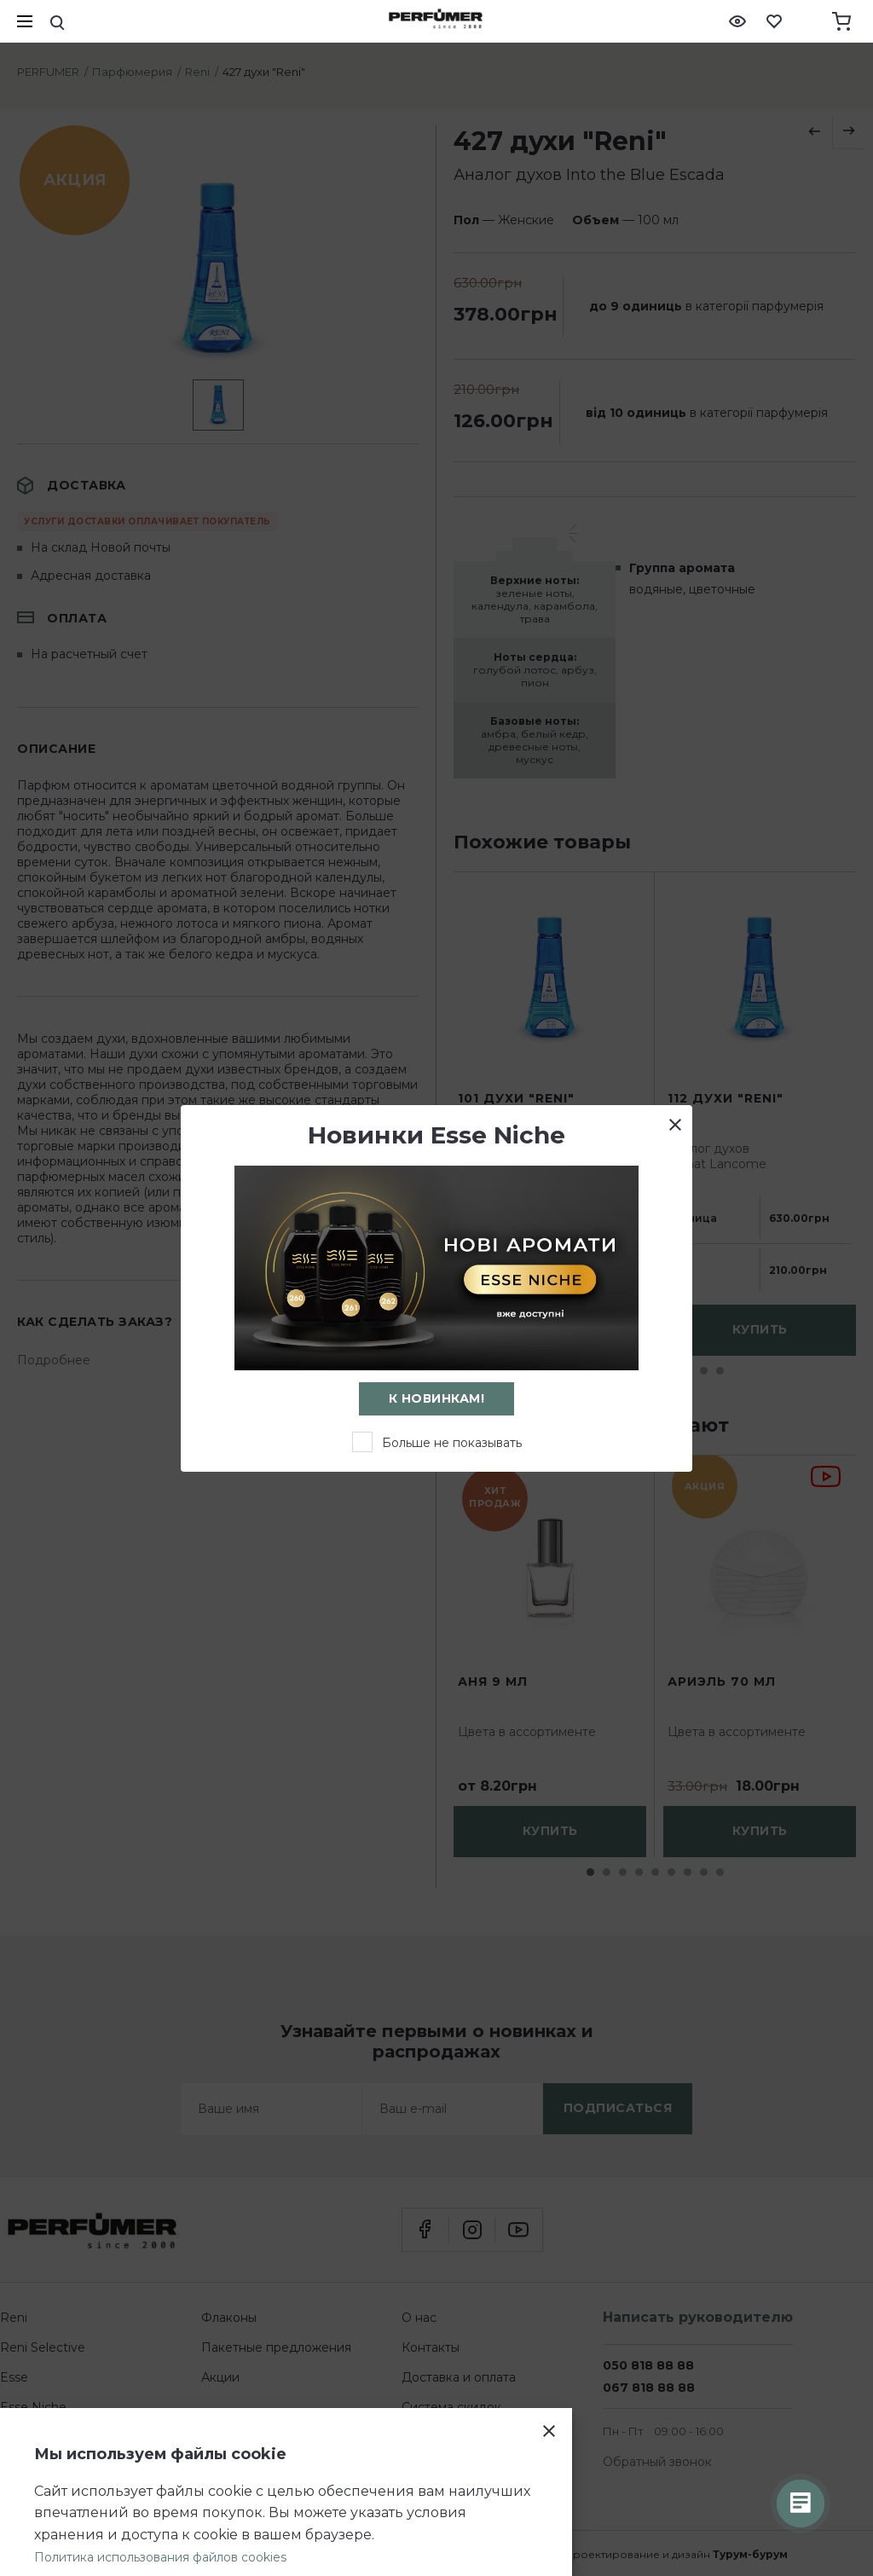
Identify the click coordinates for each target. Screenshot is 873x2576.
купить (760, 1330)
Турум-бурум (750, 2554)
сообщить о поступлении (550, 1330)
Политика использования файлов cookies (160, 2557)
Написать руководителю (698, 2317)
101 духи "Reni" (516, 1099)
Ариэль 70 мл (722, 1681)
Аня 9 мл (493, 1681)
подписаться (618, 2108)
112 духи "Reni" (725, 1099)
